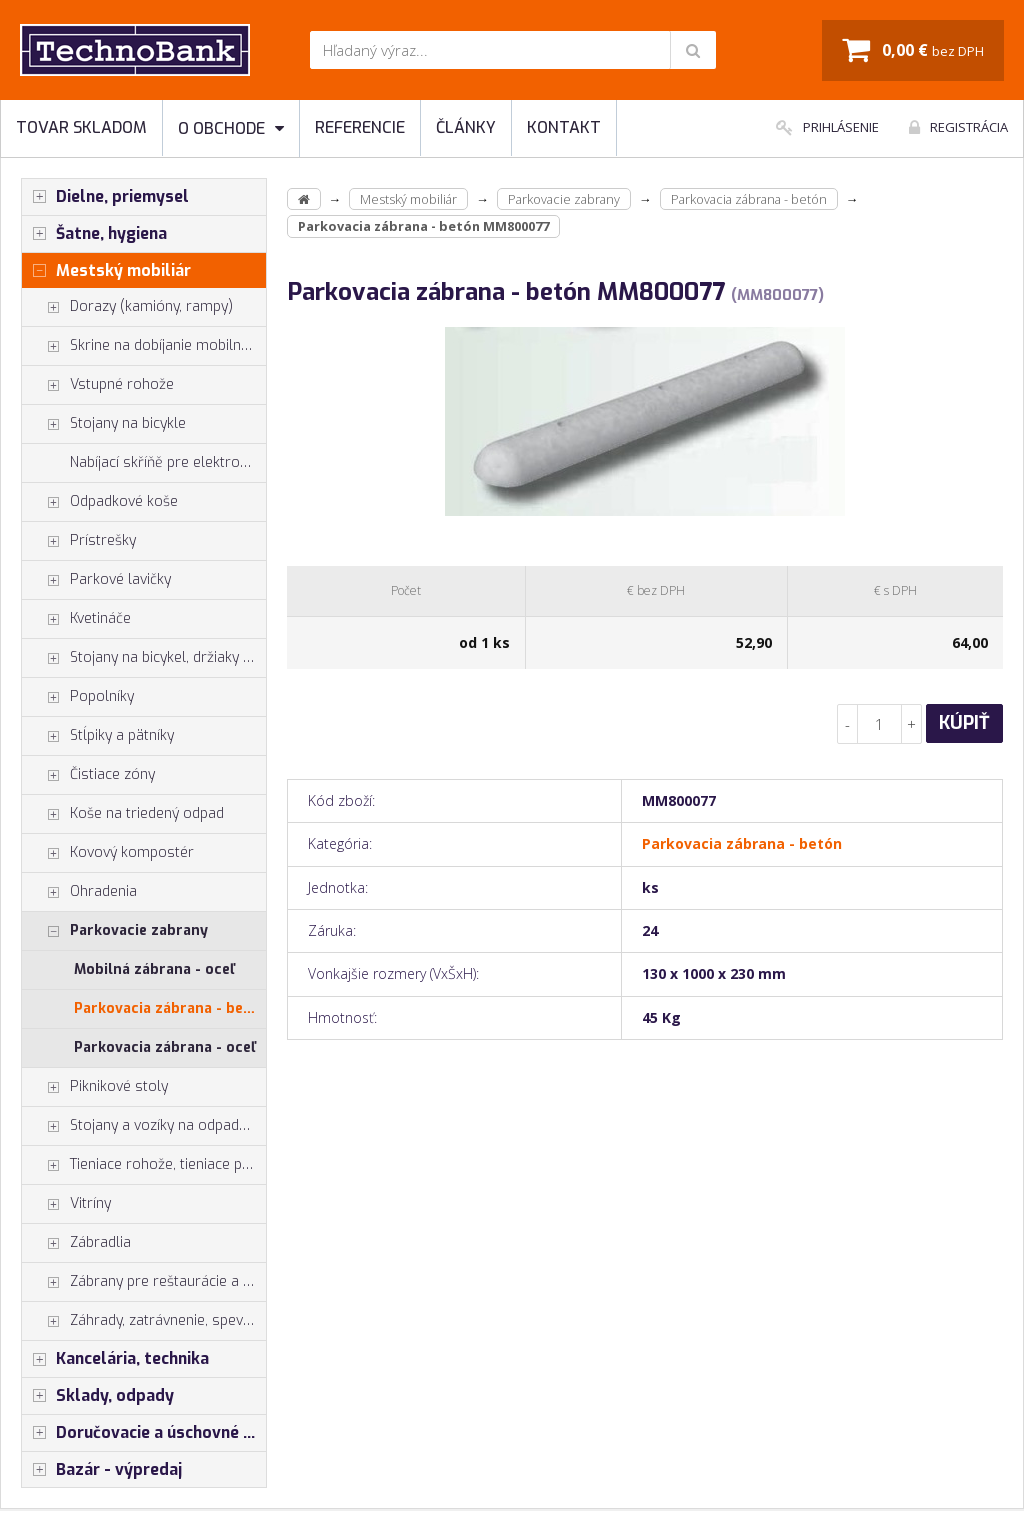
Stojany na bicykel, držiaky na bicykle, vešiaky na (144, 658)
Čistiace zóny (88, 775)
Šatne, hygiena (94, 234)
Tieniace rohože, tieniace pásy (143, 1165)
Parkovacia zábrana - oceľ (164, 1047)
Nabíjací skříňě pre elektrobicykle (168, 462)
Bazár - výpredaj (102, 1470)
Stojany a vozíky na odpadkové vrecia (144, 1126)
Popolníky (78, 697)
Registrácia (958, 127)
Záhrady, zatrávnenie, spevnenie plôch (144, 1321)
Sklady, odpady (98, 1396)
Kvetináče (76, 619)
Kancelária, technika (115, 1359)
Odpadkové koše (100, 502)
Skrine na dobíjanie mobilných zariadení (144, 346)
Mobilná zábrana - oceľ (154, 969)
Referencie (360, 127)
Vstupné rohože (98, 385)
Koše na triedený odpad (123, 814)
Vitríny (66, 1204)
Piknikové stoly (95, 1087)
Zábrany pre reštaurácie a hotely (144, 1282)
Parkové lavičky (96, 580)
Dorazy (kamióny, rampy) (127, 307)
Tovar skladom (81, 127)
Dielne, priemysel (105, 197)
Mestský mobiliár (106, 271)
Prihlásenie (827, 127)
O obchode (231, 128)
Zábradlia (76, 1243)
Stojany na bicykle (104, 424)
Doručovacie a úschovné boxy (144, 1433)
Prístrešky (79, 541)
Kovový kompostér (108, 853)
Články (466, 127)
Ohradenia (79, 892)
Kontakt (564, 127)
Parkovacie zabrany (115, 931)
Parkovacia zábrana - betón (170, 1008)
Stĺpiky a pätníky (98, 736)
